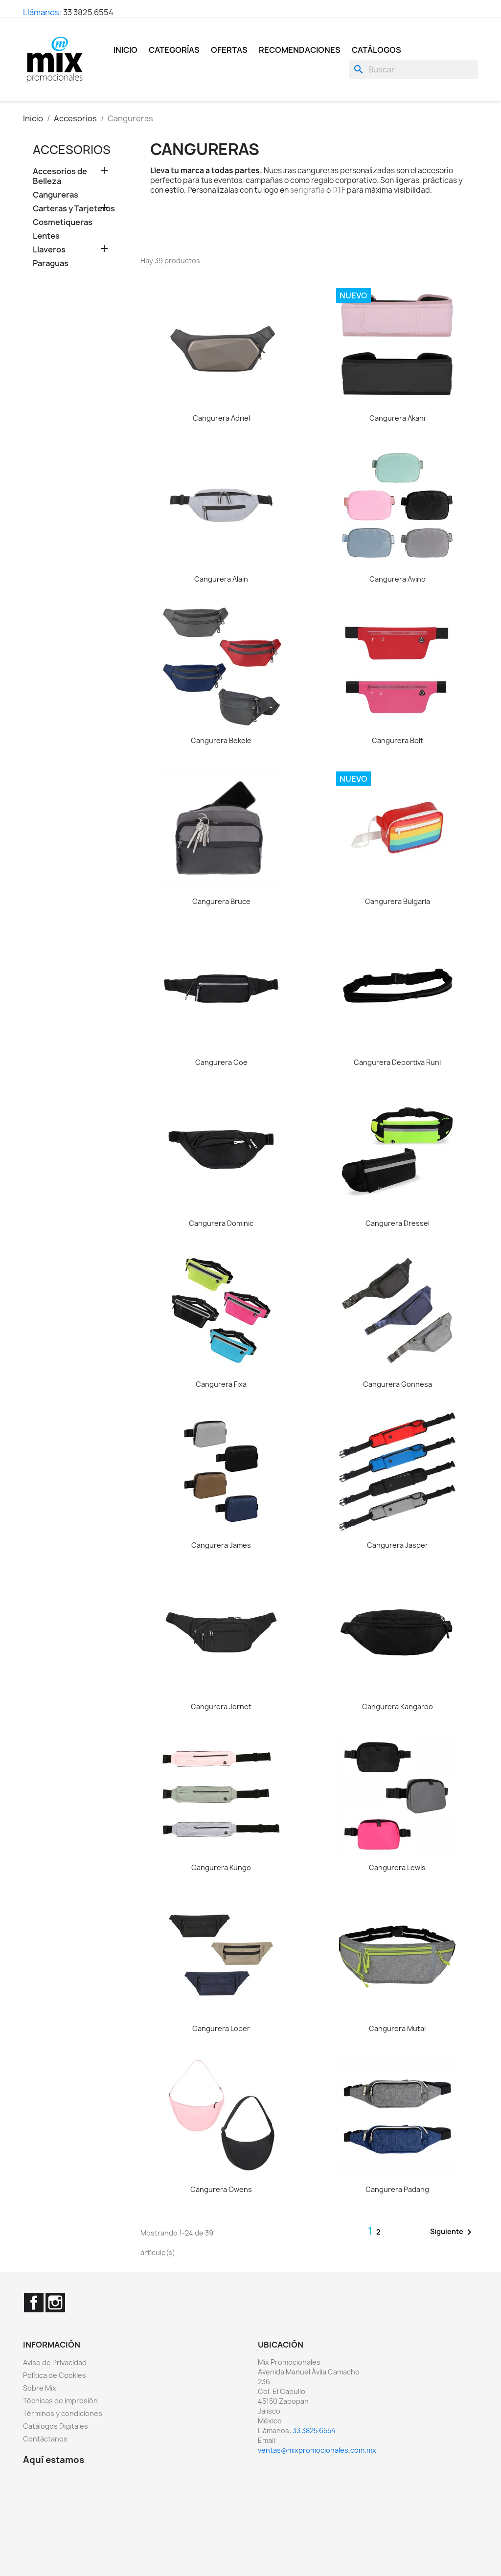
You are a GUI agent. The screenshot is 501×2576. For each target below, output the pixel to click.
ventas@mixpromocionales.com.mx (317, 2450)
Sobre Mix (39, 2388)
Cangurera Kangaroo (397, 1706)
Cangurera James (221, 1545)
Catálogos (376, 50)
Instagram (55, 2302)
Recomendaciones (300, 50)
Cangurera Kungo (221, 1867)
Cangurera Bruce (221, 901)
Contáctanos (45, 2438)
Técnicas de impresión (60, 2400)
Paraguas (50, 263)
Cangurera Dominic (221, 1223)
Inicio (125, 50)
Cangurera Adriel (221, 418)
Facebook (34, 2302)
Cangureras (55, 195)
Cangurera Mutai (397, 2028)
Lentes (46, 236)
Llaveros (49, 250)
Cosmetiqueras (62, 222)
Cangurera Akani (397, 418)
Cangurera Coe (221, 1062)
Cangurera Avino (397, 579)
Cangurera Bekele (221, 740)
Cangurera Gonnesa (397, 1384)
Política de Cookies (54, 2375)
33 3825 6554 (88, 12)
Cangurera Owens (221, 2189)
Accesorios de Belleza (60, 176)
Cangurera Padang (397, 2189)
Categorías (174, 50)
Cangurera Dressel (397, 1223)
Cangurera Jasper (397, 1545)
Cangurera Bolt (397, 740)
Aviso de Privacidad (55, 2362)
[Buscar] (413, 69)
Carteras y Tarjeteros (74, 208)
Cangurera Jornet (221, 1706)
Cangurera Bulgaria (397, 901)
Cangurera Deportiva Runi (397, 1062)
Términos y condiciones (62, 2413)
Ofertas (229, 50)
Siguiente (452, 2232)
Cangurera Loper (221, 2028)
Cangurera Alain (221, 579)
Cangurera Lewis (397, 1867)
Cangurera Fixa (221, 1384)
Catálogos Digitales (55, 2426)
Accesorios (72, 149)
